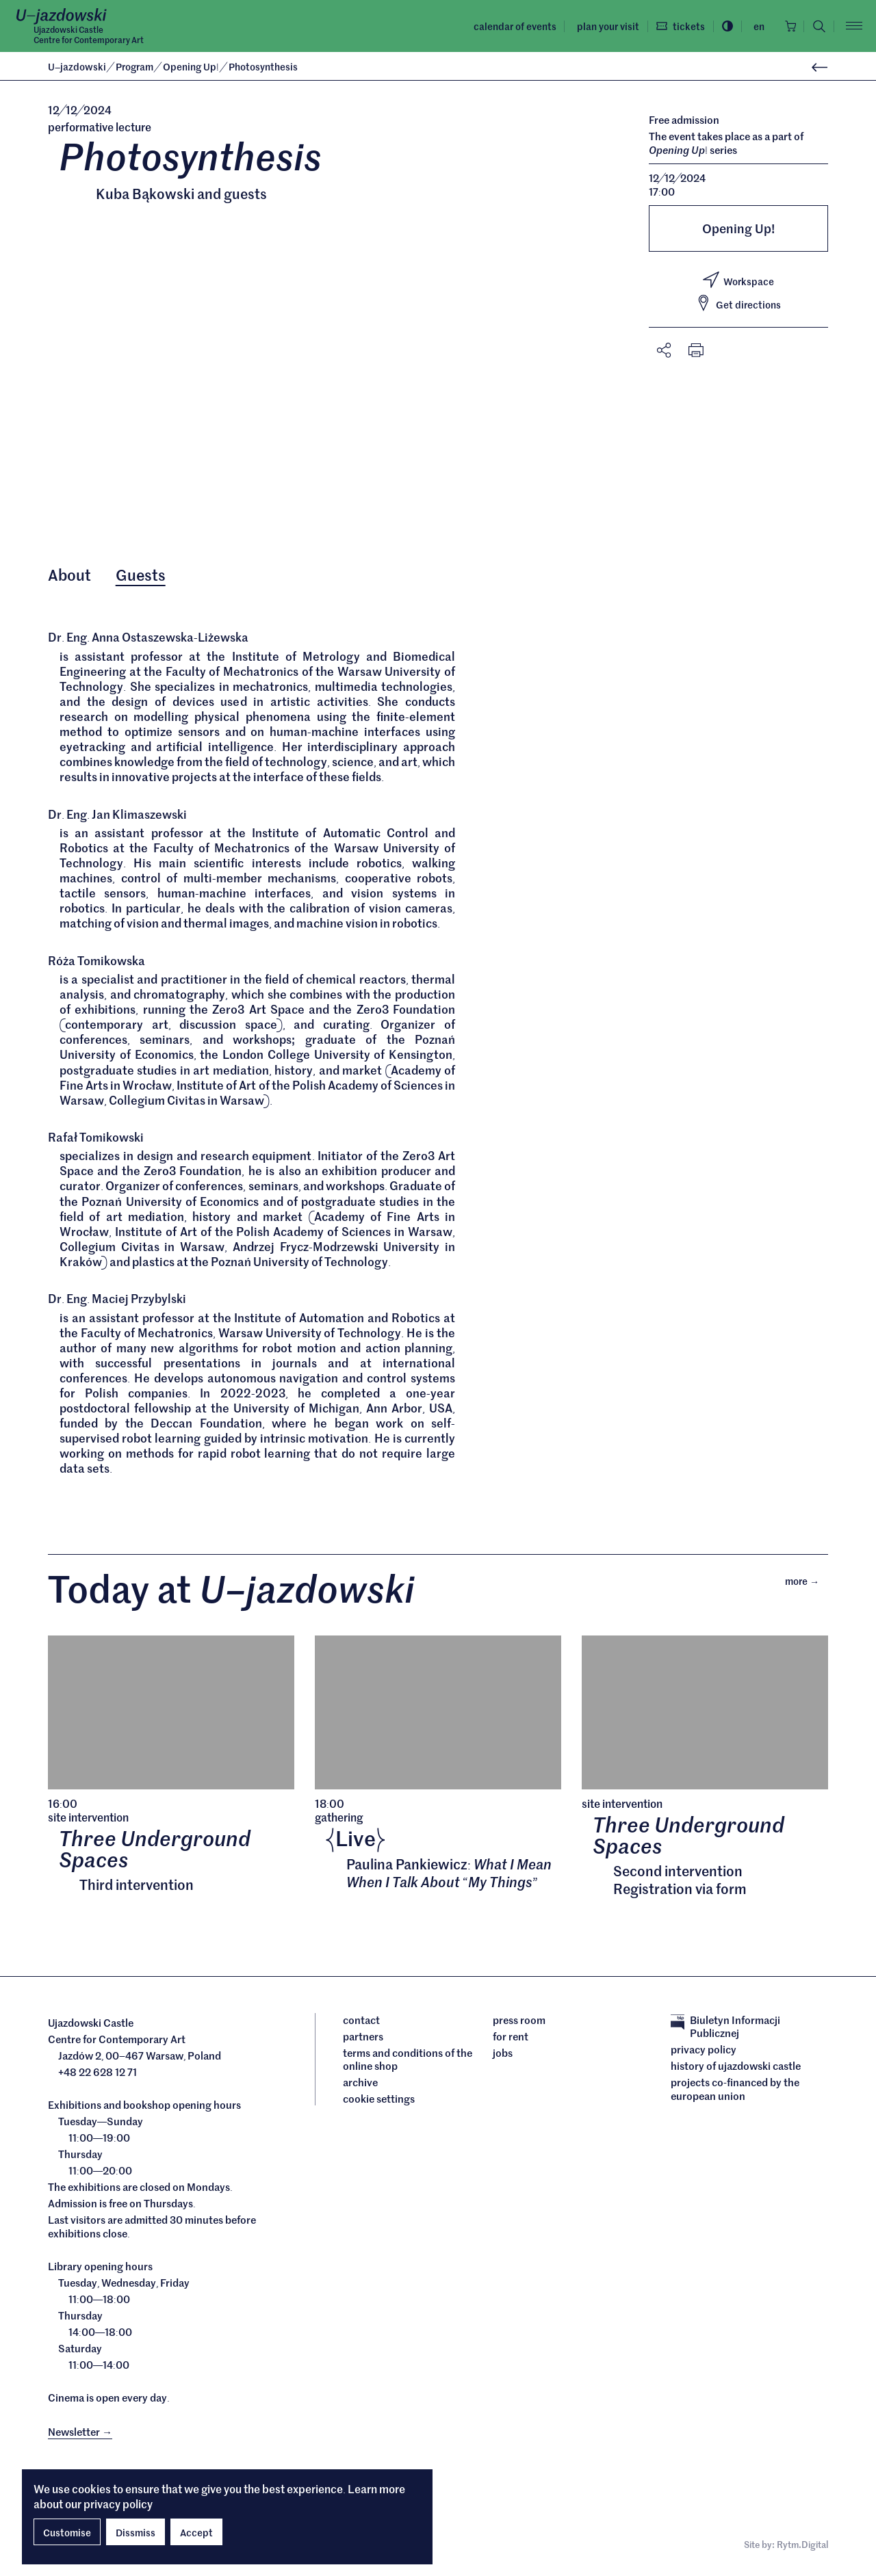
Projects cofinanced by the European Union (735, 2092)
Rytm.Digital (802, 2547)
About (69, 574)
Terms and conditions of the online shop (407, 2062)
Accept (196, 2532)
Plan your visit (604, 26)
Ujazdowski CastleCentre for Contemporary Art (89, 35)
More (806, 1583)
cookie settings (379, 2102)
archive (360, 2085)
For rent (510, 2039)
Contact (361, 2022)
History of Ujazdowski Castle (736, 2069)
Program (135, 66)
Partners (363, 2039)
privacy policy (118, 2503)
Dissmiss (135, 2532)
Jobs (503, 2055)
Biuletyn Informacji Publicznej (725, 2029)
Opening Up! (738, 228)
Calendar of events (510, 26)
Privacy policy (703, 2053)
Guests (141, 574)
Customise (67, 2532)
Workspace (738, 280)
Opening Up (192, 66)
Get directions (738, 303)
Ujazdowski (77, 66)
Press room (519, 2022)
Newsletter (80, 2434)
